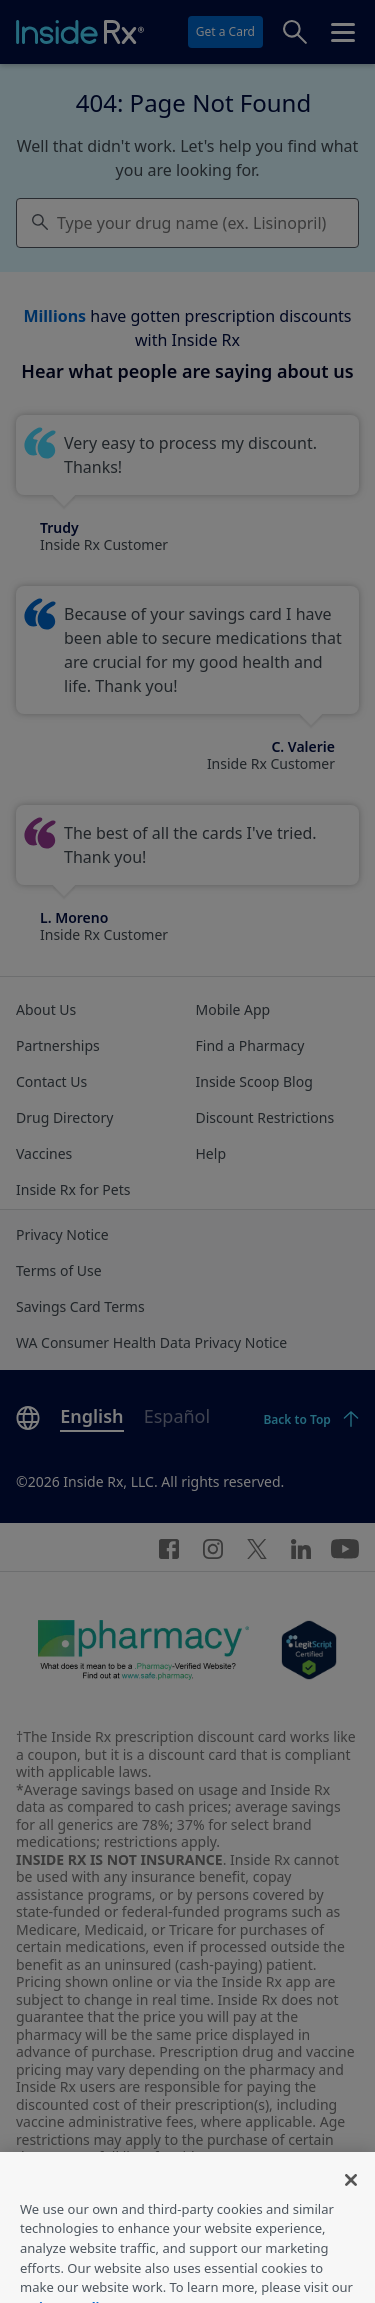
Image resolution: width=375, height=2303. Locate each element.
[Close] (351, 2195)
